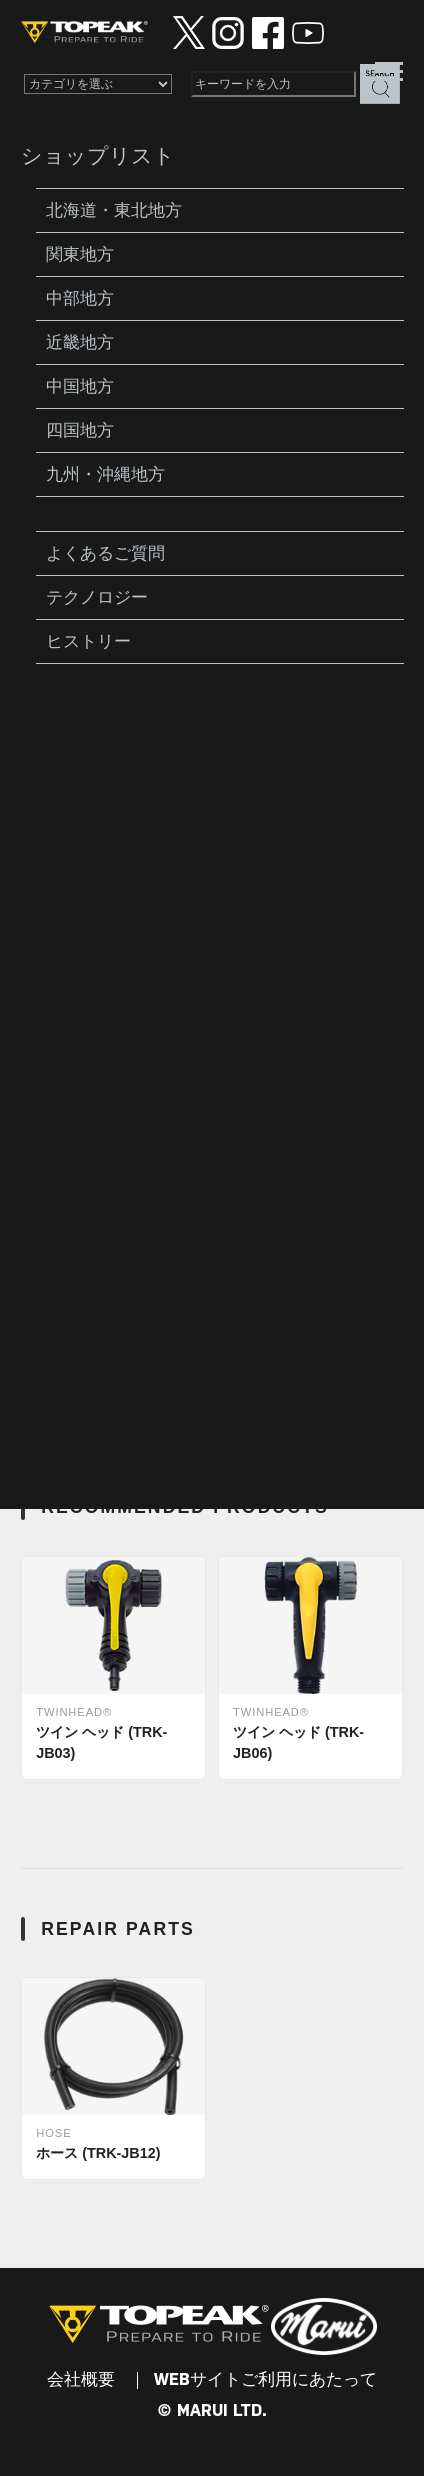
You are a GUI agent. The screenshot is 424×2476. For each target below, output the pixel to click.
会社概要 (81, 2380)
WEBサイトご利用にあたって (265, 2380)
